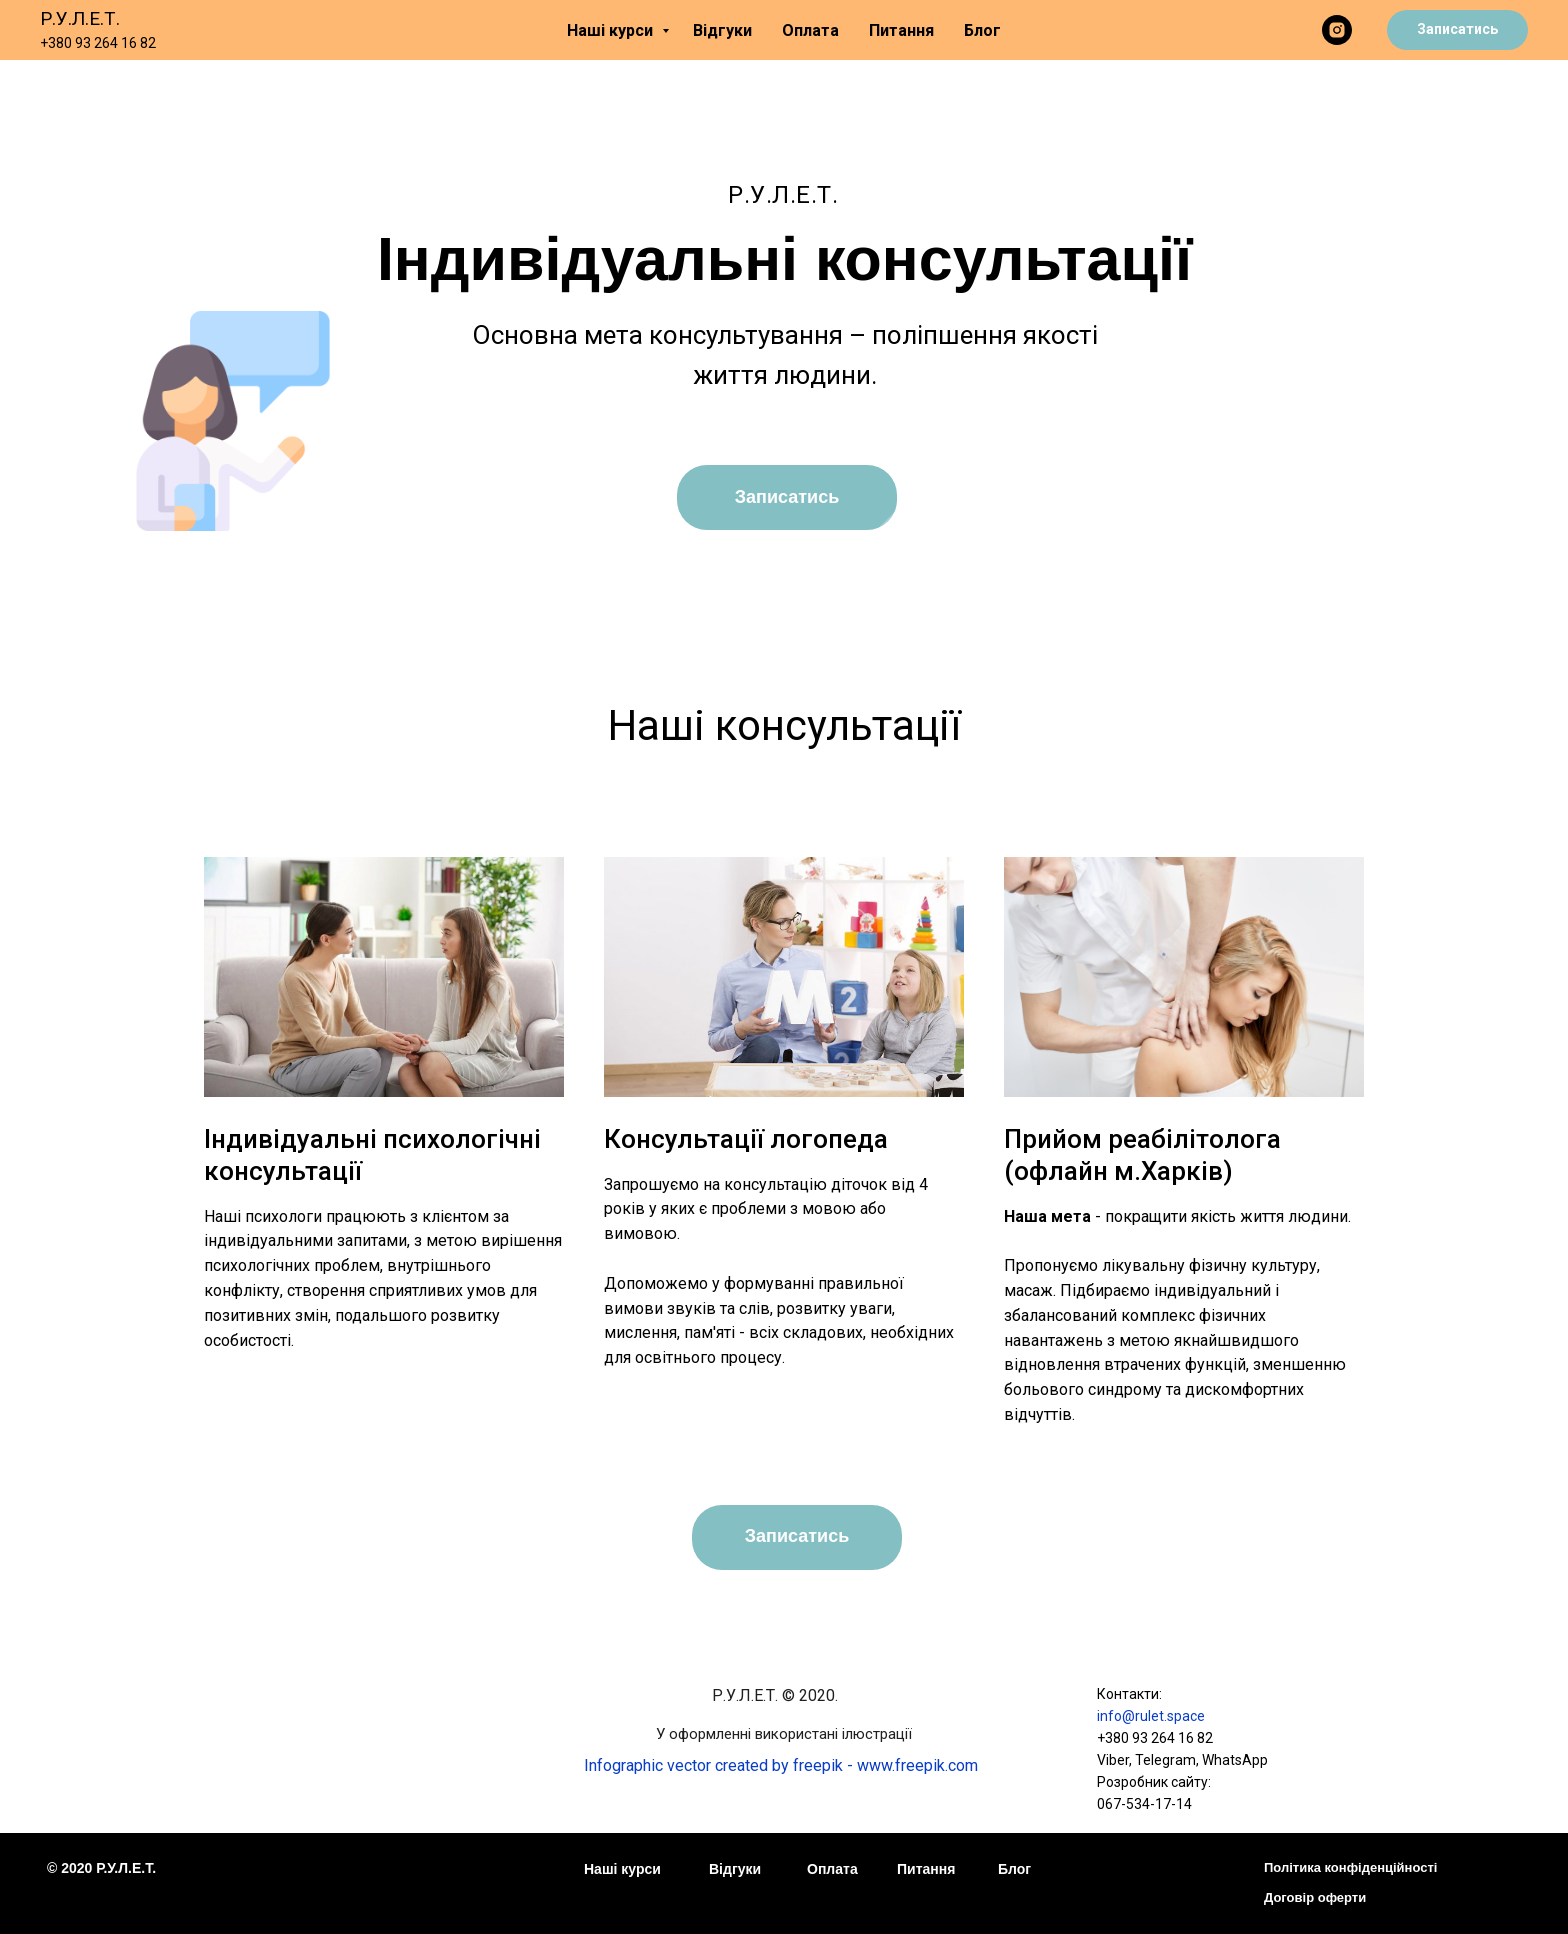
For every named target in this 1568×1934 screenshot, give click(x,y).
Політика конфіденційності (1350, 1867)
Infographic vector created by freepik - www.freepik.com (781, 1765)
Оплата (810, 30)
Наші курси (612, 30)
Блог (982, 30)
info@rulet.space (1151, 1716)
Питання (901, 30)
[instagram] (1337, 30)
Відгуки (722, 30)
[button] (1457, 30)
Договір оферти (1315, 1897)
